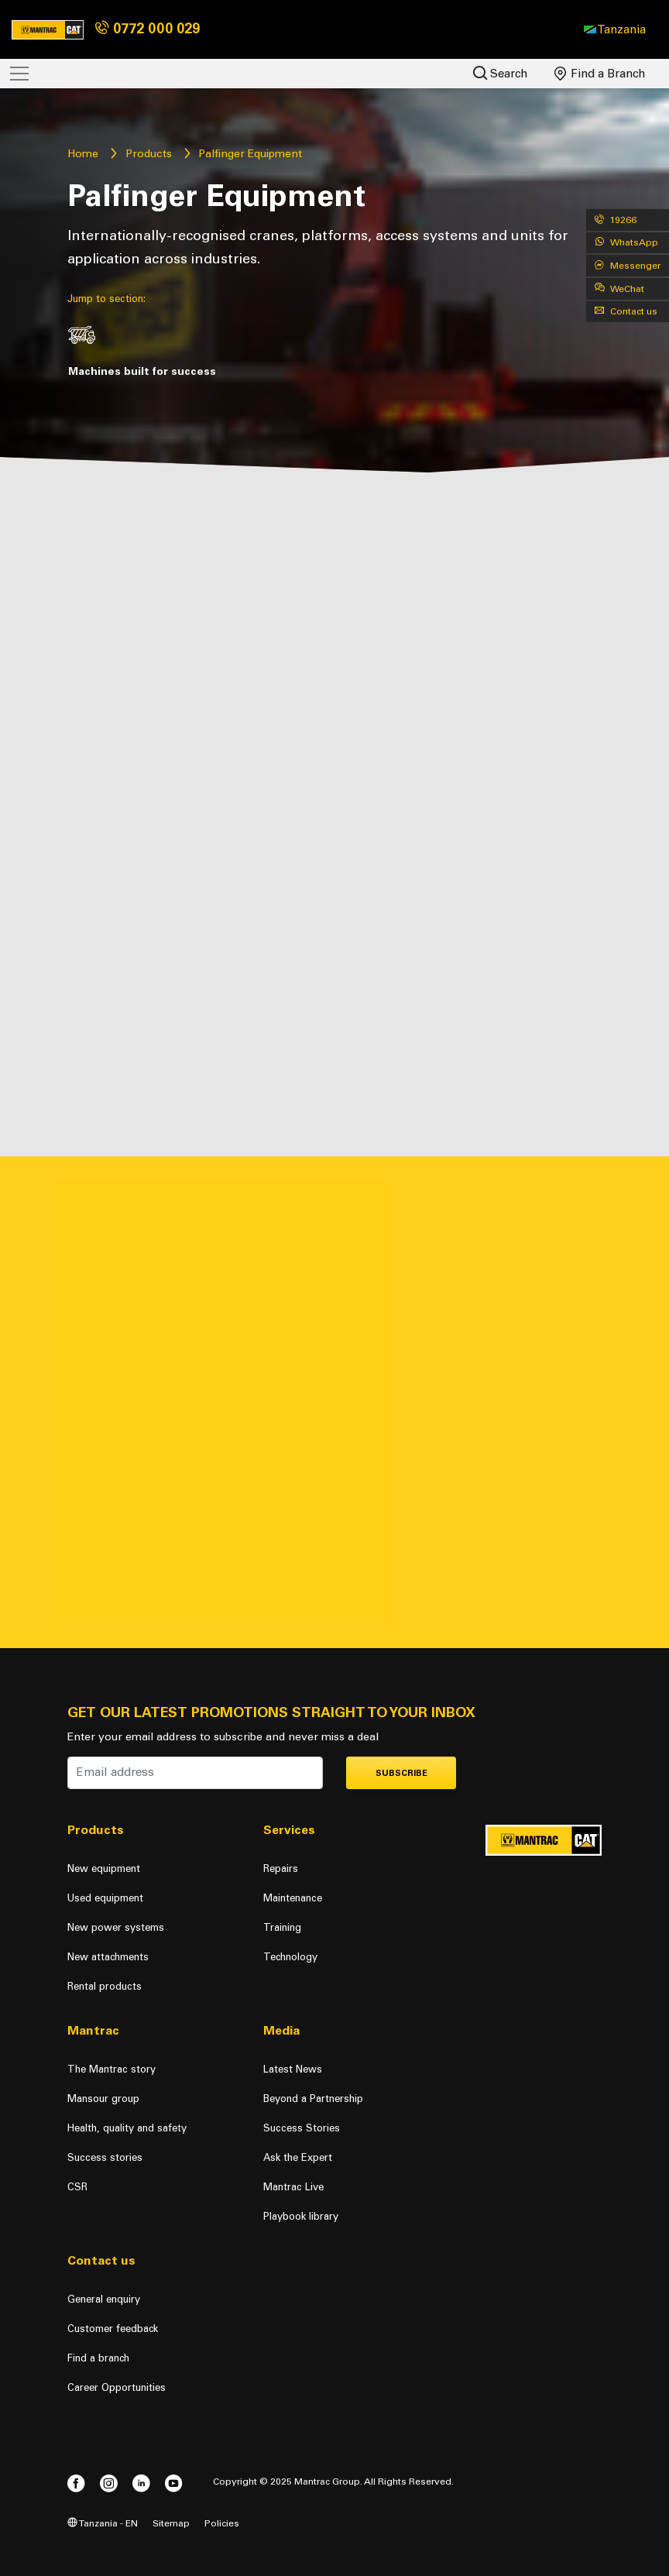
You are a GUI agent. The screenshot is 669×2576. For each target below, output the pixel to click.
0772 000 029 (147, 28)
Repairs (280, 1868)
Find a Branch (600, 74)
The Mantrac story (111, 2069)
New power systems (115, 1927)
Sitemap (171, 2523)
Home (82, 153)
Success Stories (301, 2128)
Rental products (104, 1986)
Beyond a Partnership (313, 2098)
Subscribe (401, 1773)
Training (282, 1927)
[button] (615, 29)
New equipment (103, 1868)
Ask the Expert (297, 2157)
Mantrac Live (293, 2187)
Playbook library (300, 2216)
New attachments (108, 1957)
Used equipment (105, 1898)
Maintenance (292, 1898)
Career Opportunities (116, 2387)
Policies (221, 2523)
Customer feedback (112, 2328)
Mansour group (103, 2098)
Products (148, 153)
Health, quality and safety (127, 2128)
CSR (77, 2187)
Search (500, 73)
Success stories (104, 2157)
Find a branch (98, 2358)
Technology (290, 1957)
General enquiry (103, 2299)
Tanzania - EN (102, 2523)
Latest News (292, 2069)
